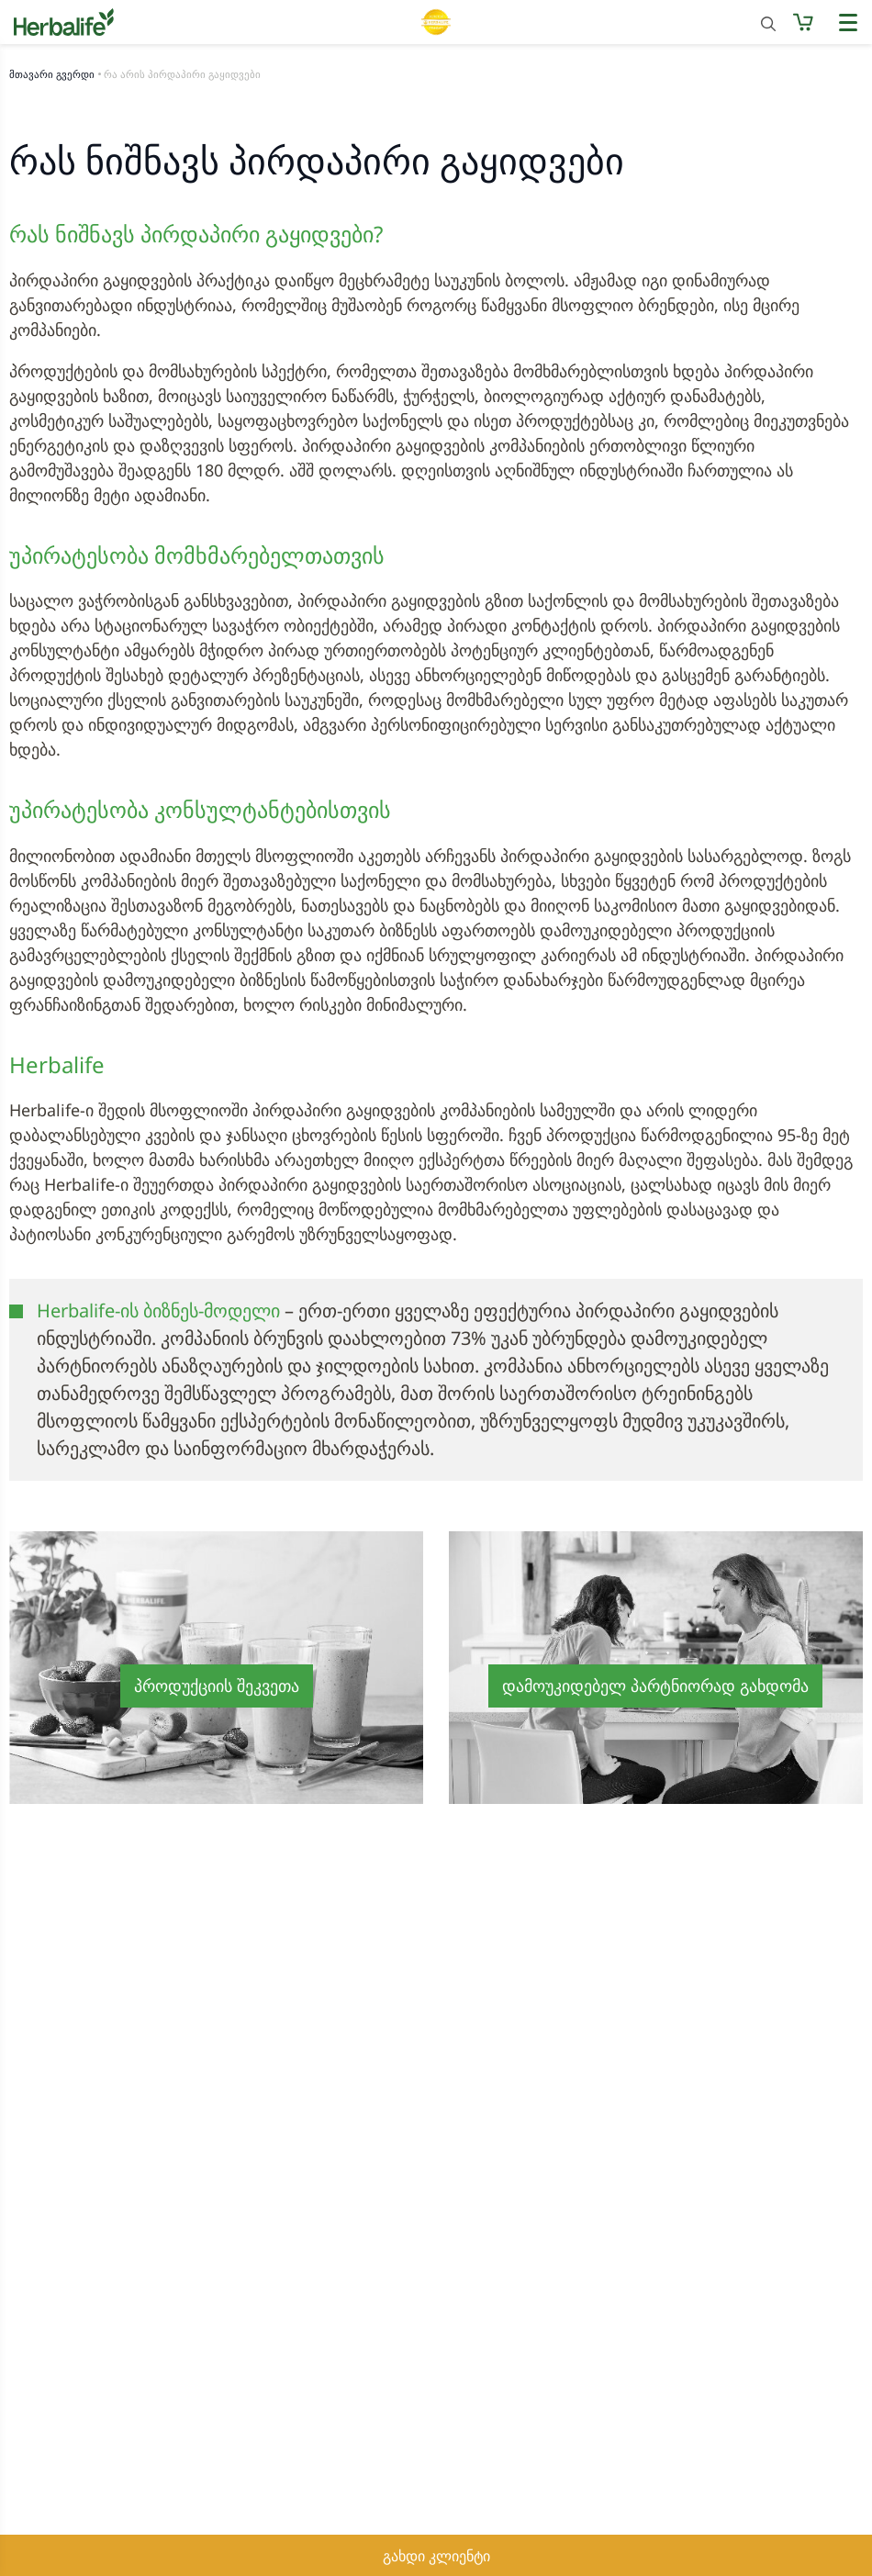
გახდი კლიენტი (436, 2556)
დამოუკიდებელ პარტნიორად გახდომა (655, 1685)
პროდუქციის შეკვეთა (216, 1685)
